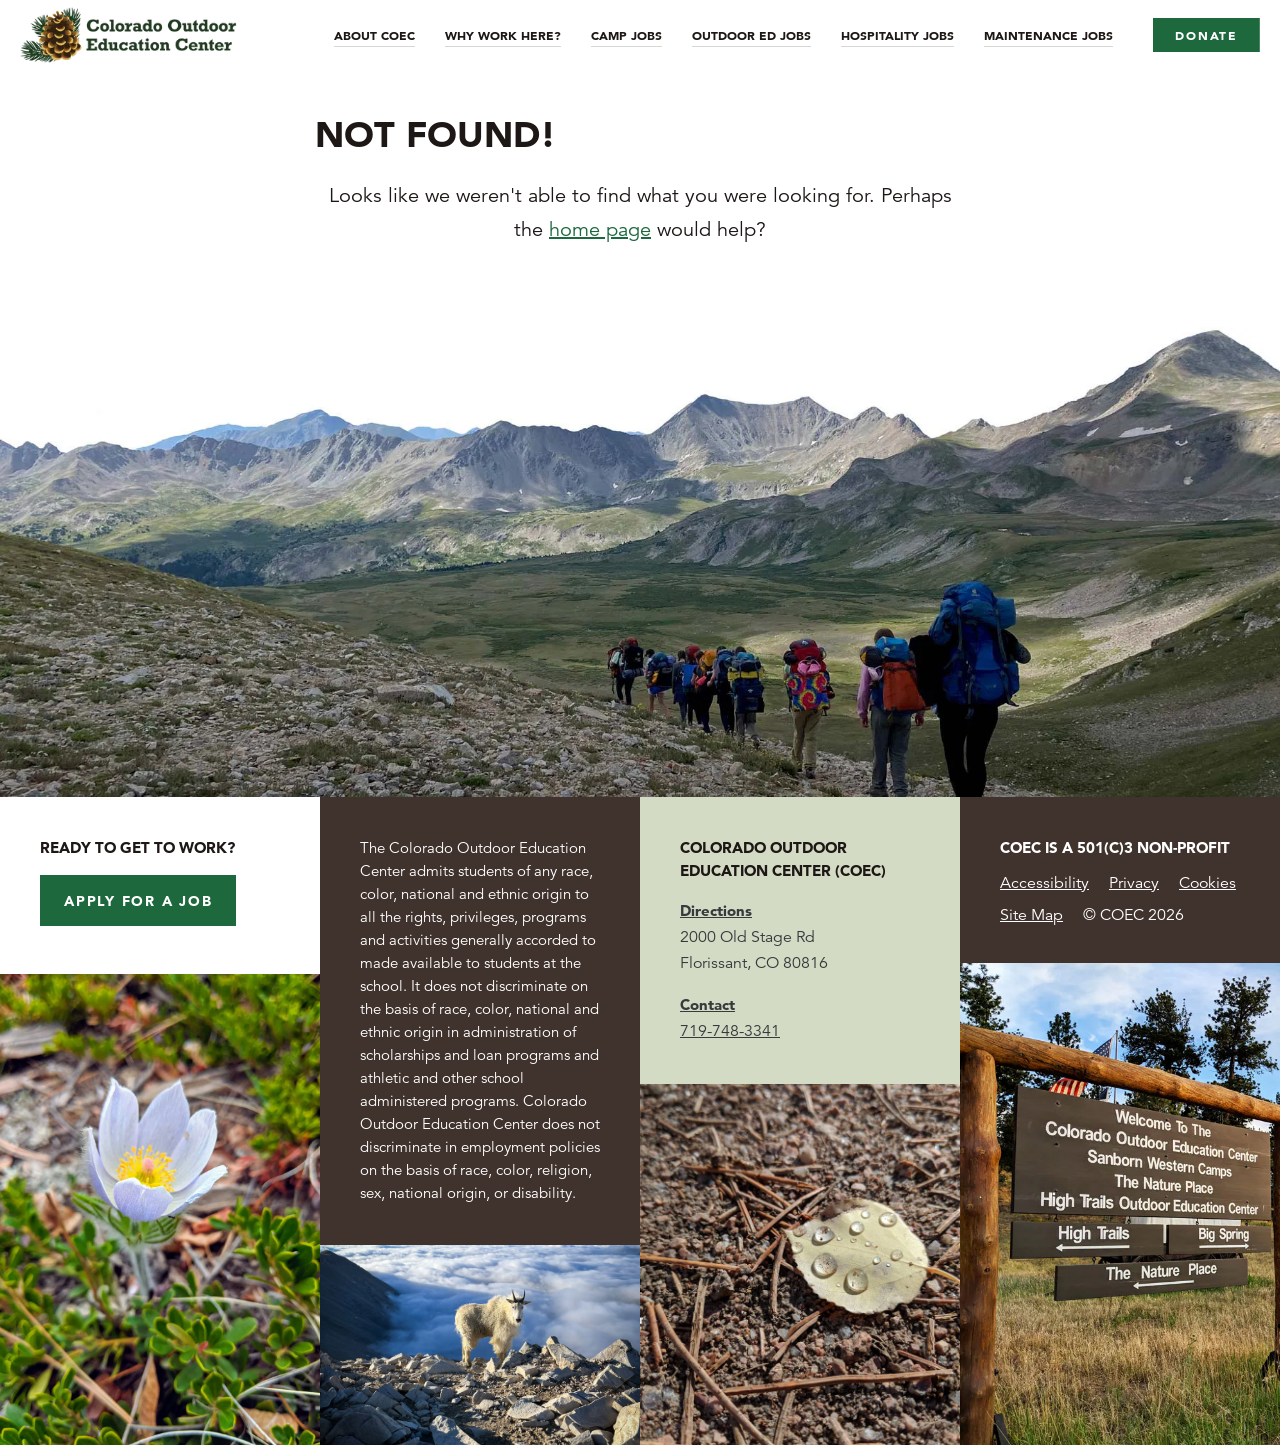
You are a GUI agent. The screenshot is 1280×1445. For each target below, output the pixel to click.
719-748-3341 (730, 1031)
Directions (716, 910)
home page (600, 229)
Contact (707, 1004)
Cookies (1207, 883)
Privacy (1134, 883)
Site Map (1031, 915)
